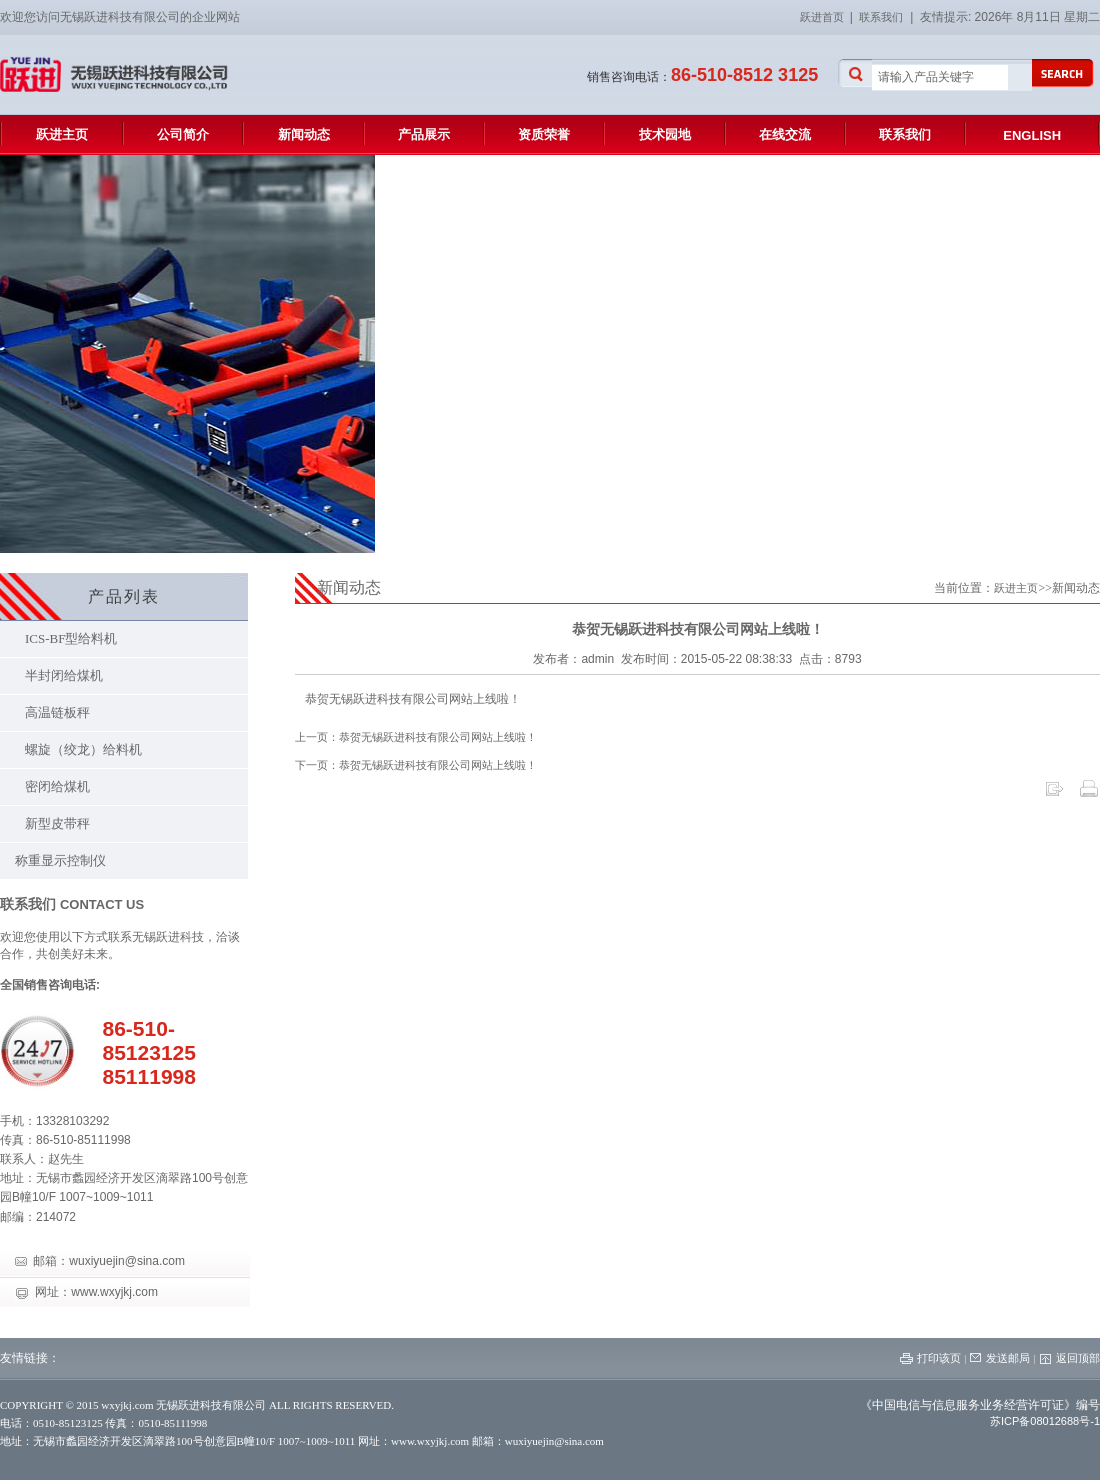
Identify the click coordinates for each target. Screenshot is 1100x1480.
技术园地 (665, 134)
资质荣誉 (544, 134)
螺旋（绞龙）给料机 (83, 749)
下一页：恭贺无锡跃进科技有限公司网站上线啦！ (416, 765)
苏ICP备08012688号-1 (1045, 1421)
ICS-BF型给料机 (71, 638)
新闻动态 (304, 134)
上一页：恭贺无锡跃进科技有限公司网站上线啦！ (416, 737)
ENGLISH (1032, 135)
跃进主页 (62, 134)
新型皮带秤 (57, 823)
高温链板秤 (57, 712)
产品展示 (424, 134)
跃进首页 (825, 17)
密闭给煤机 (57, 786)
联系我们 (881, 17)
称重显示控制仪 (60, 860)
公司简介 (183, 134)
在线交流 (785, 134)
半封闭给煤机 (64, 675)
